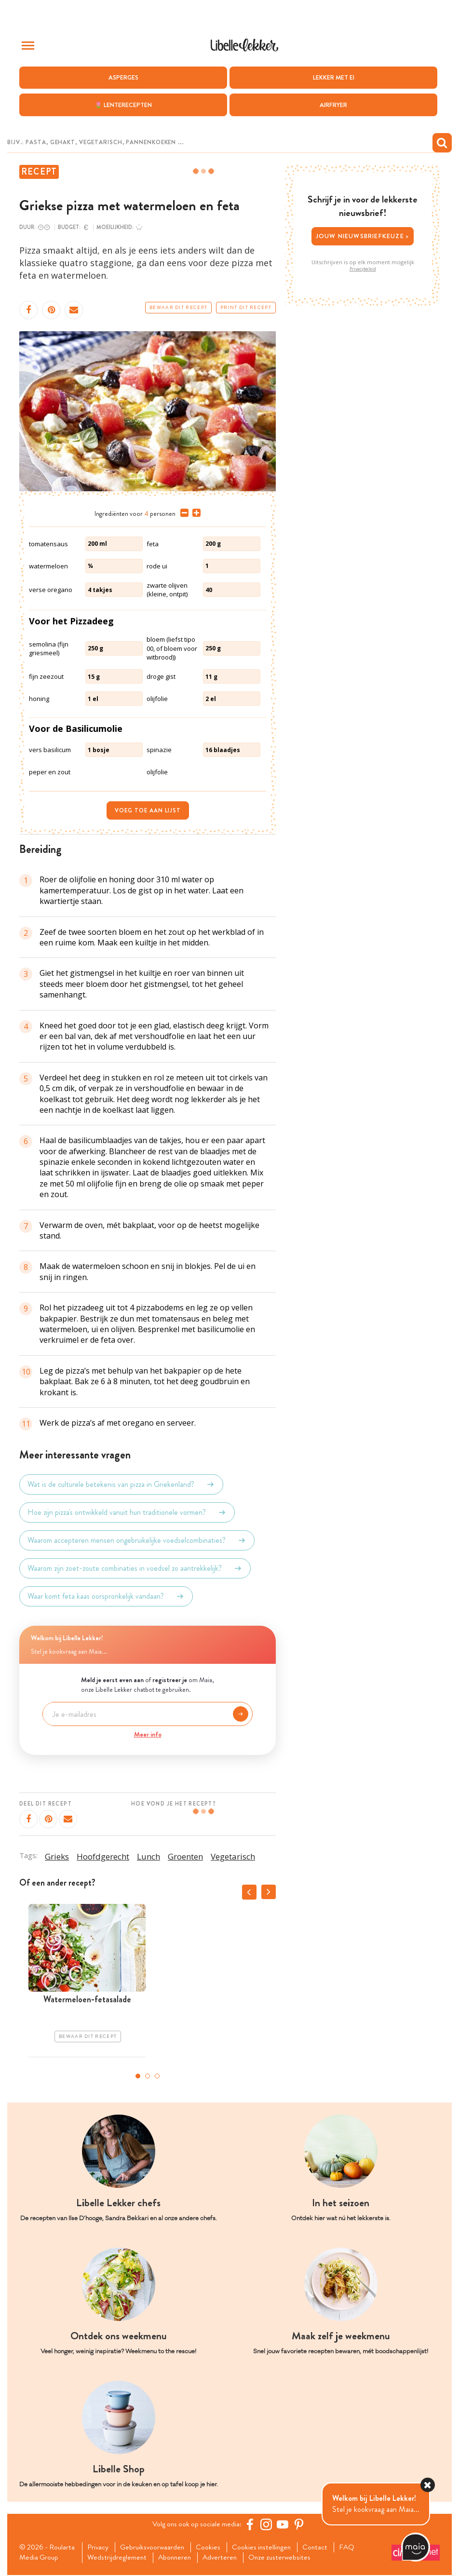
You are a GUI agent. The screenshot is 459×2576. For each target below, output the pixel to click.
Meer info (148, 1734)
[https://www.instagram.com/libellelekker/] (267, 2524)
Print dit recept (245, 307)
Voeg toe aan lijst (148, 810)
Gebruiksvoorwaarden (155, 2547)
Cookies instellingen (267, 2547)
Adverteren (225, 2558)
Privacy (99, 2547)
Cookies (212, 2547)
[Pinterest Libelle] (300, 2524)
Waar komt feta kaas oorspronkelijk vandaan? (106, 1596)
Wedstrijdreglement (118, 2558)
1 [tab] (137, 2076)
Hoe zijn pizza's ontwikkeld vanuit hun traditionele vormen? (127, 1512)
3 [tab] (157, 2076)
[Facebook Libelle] (251, 2524)
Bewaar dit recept (178, 307)
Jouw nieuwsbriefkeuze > (363, 236)
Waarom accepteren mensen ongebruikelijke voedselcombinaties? (136, 1540)
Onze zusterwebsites (286, 2558)
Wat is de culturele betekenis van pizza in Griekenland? (121, 1484)
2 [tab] (147, 2076)
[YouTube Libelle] (284, 2524)
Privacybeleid (363, 268)
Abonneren (177, 2558)
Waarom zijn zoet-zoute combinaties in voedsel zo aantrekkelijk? (135, 1568)
